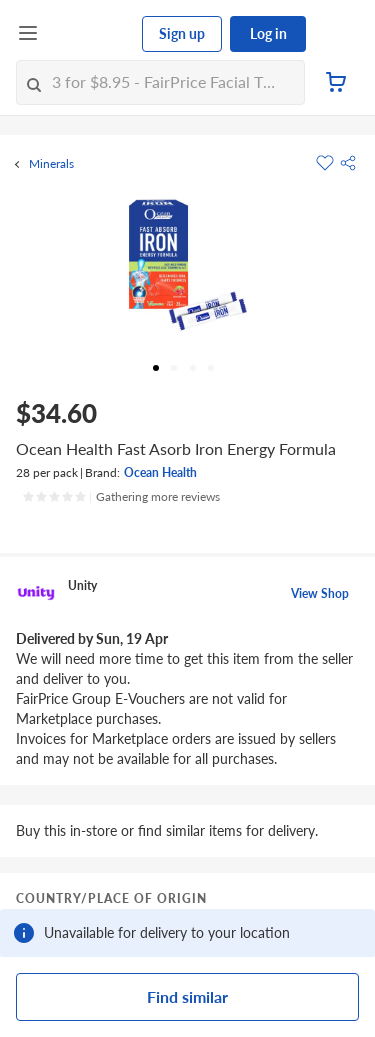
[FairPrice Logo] (91, 34)
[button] (348, 163)
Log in (268, 33)
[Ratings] (121, 497)
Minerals (51, 164)
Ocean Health (160, 472)
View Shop (320, 593)
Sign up (182, 33)
